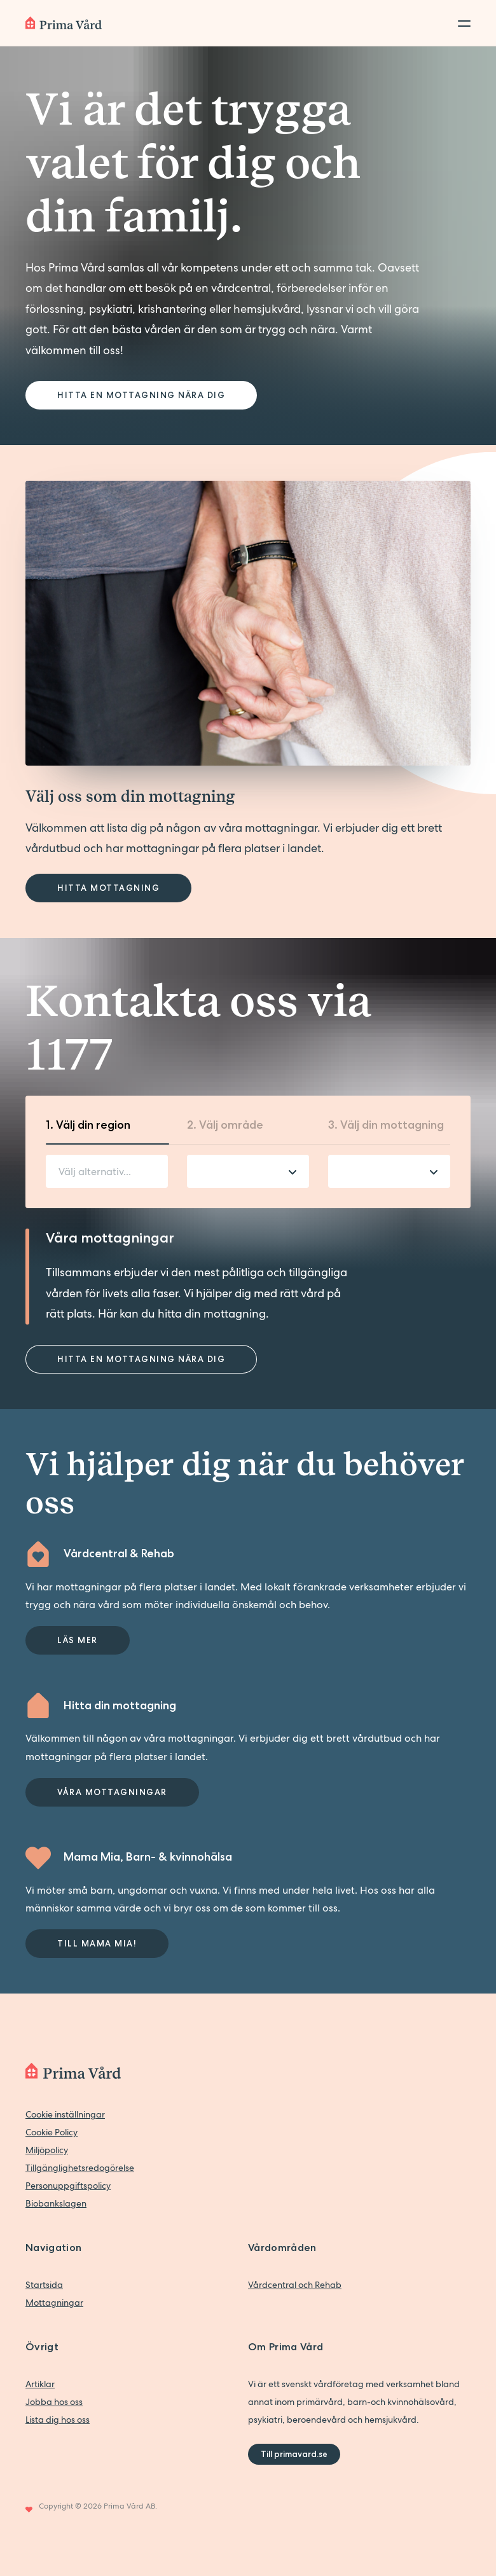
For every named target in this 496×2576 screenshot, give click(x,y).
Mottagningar (54, 2302)
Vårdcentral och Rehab (294, 2284)
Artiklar (40, 2384)
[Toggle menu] (460, 23)
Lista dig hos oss (57, 2419)
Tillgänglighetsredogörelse (79, 2167)
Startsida (44, 2284)
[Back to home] (63, 23)
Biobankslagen (55, 2203)
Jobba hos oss (54, 2401)
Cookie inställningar (65, 2114)
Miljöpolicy (46, 2150)
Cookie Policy (51, 2132)
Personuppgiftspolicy (68, 2185)
